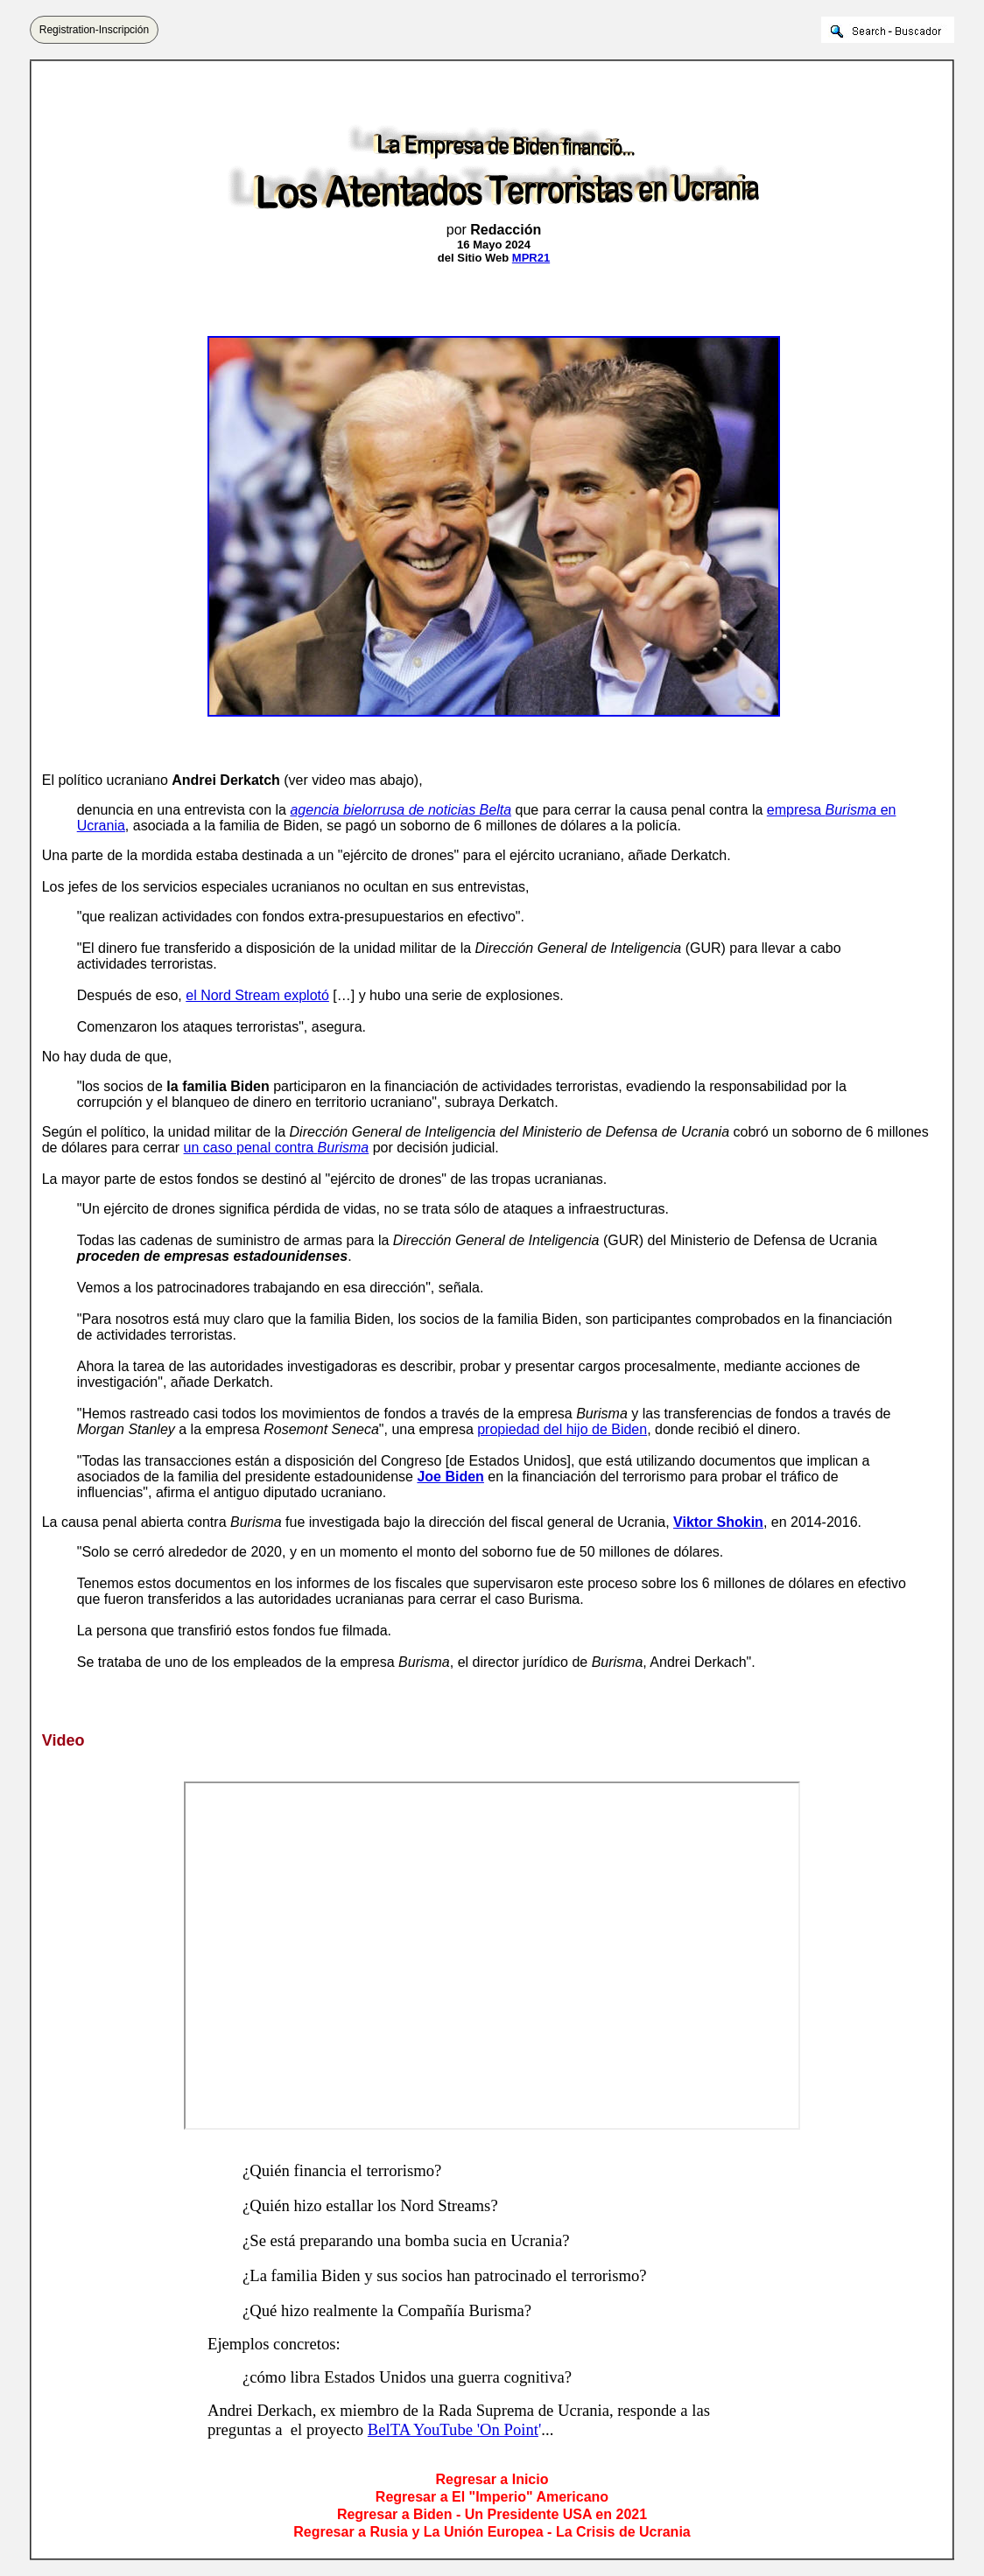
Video (63, 1740)
